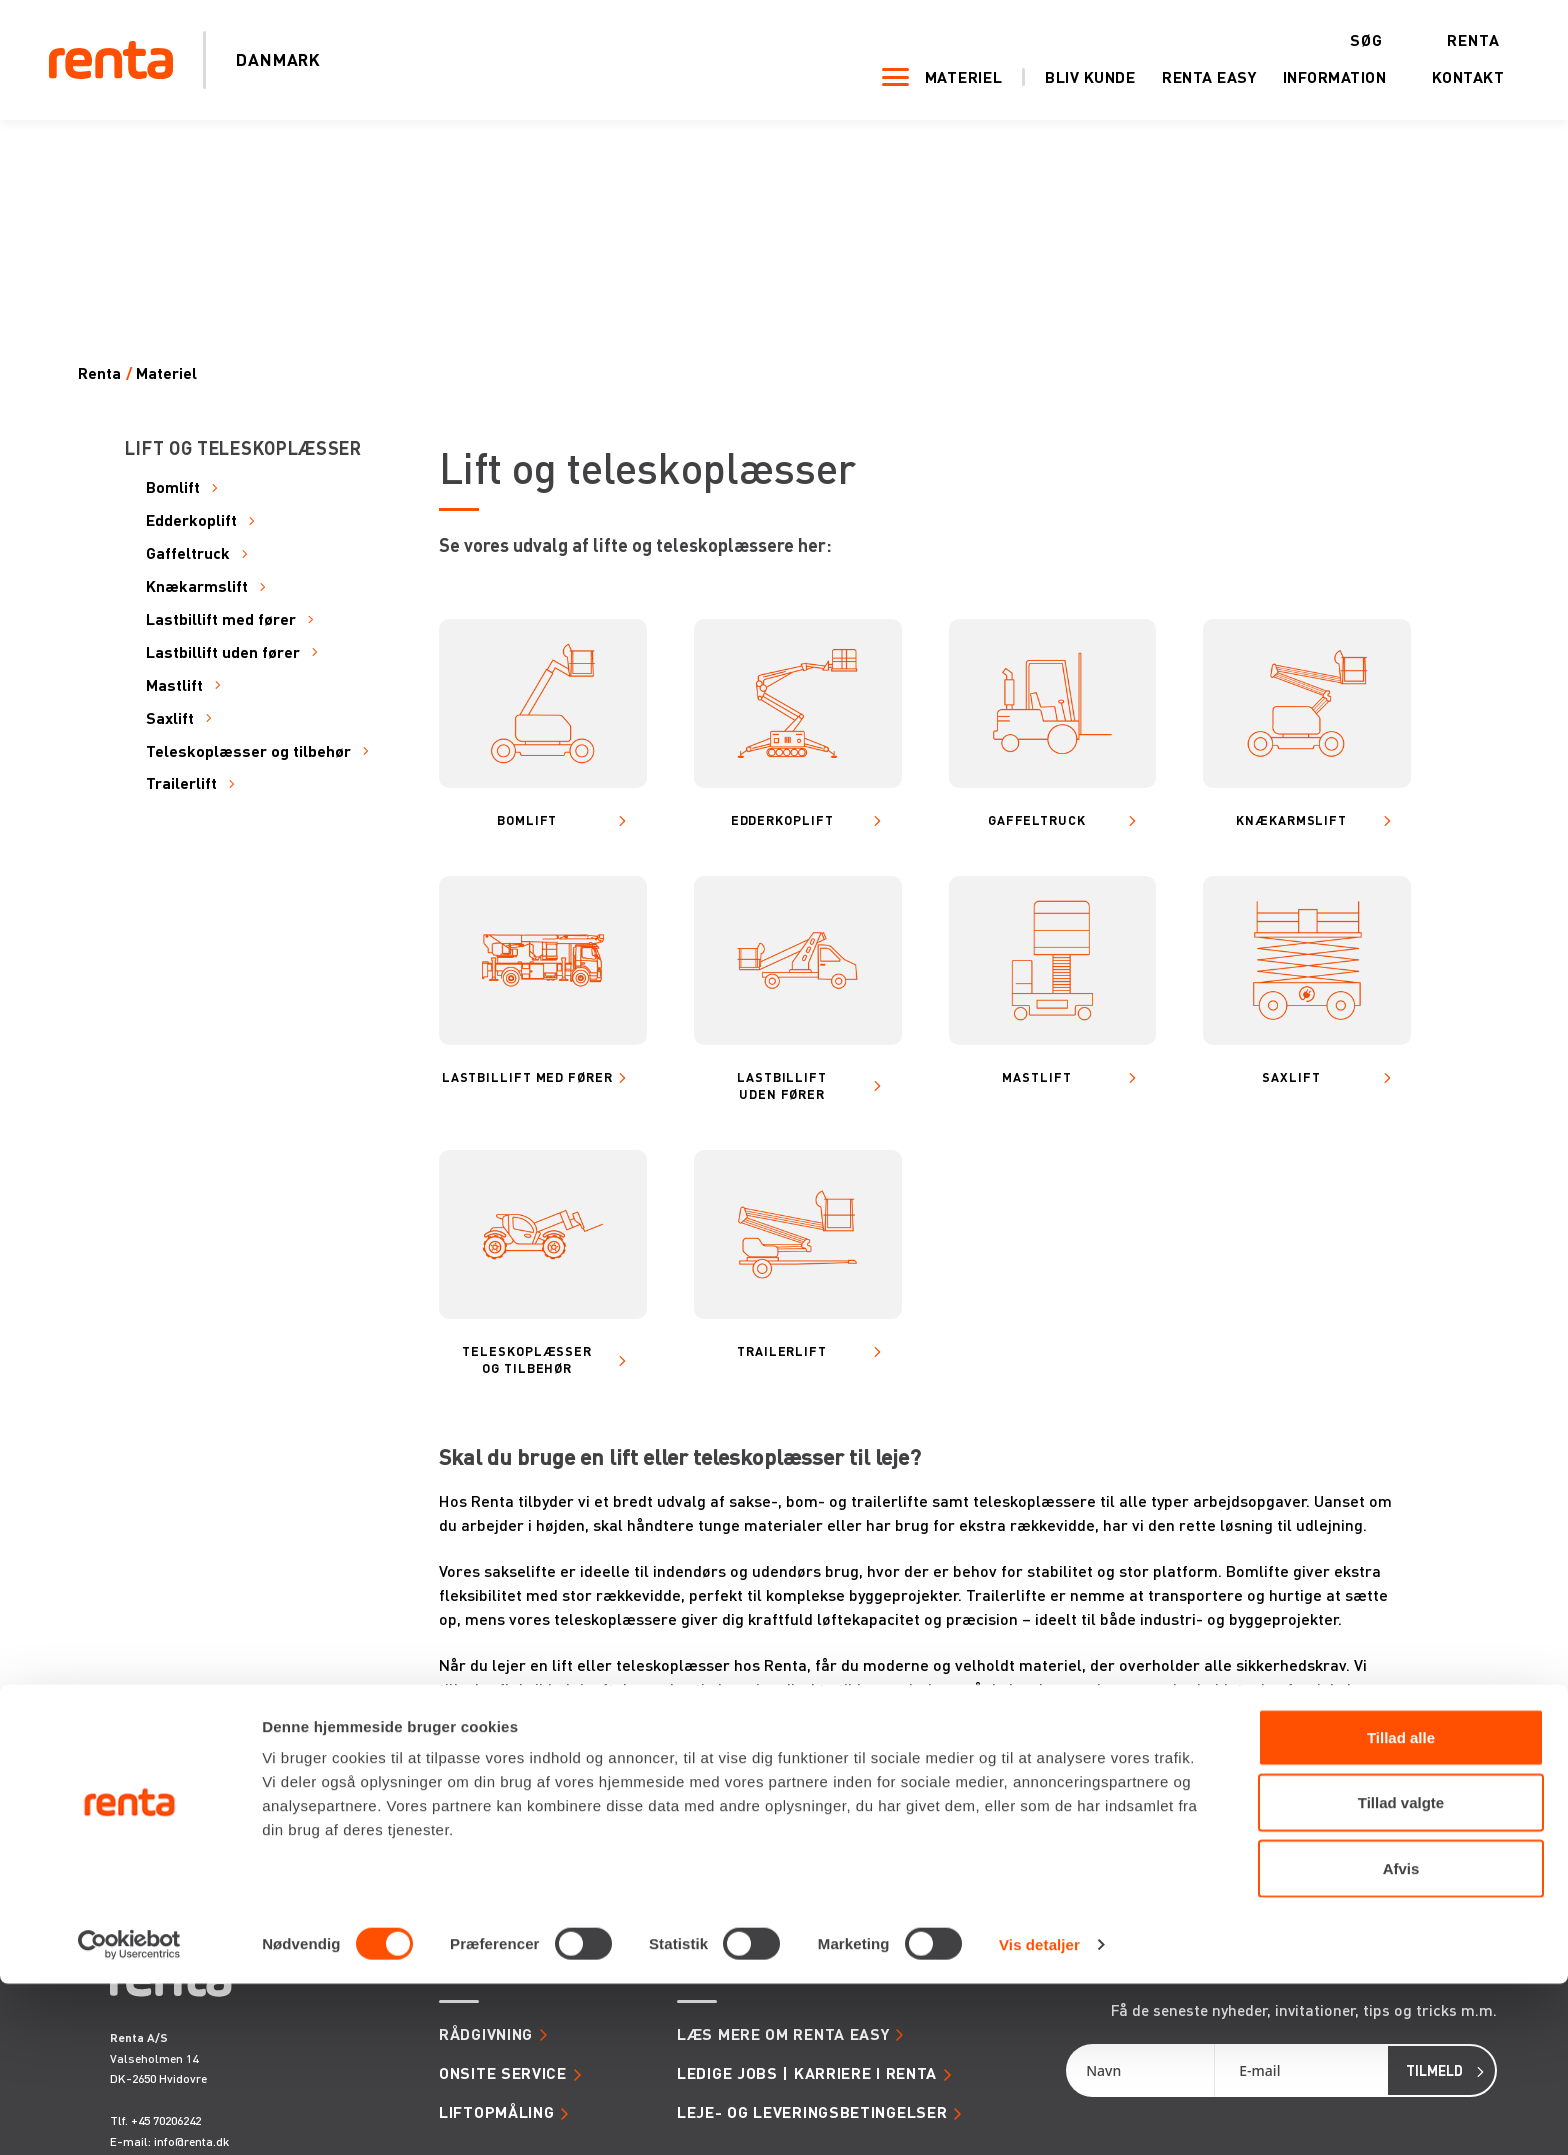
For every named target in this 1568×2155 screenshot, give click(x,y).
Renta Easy (1184, 78)
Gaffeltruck (188, 553)
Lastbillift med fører (221, 619)
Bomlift (173, 487)
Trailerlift (181, 783)
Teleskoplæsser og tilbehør (248, 751)
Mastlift (174, 685)
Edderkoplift (191, 520)
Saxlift (170, 718)
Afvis (1401, 2039)
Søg (1340, 40)
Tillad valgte (1401, 1974)
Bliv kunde (1065, 78)
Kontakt (1442, 78)
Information (1309, 78)
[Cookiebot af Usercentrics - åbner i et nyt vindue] (129, 2116)
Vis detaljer (1039, 2115)
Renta (1448, 40)
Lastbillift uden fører (223, 652)
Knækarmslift (197, 586)
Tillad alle (1401, 1908)
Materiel (938, 78)
